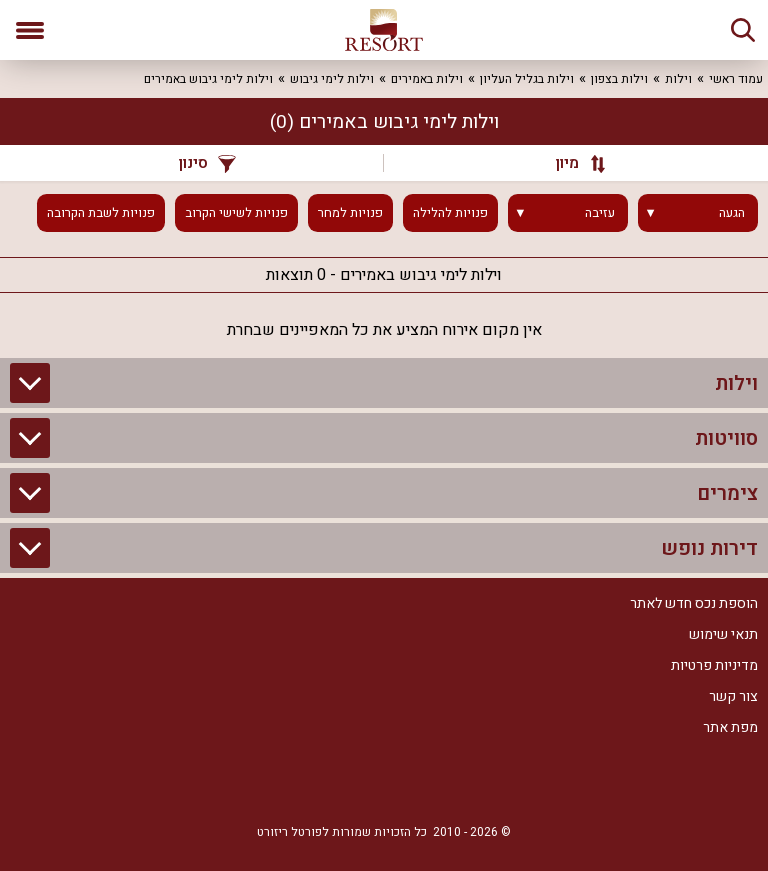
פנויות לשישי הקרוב (236, 213)
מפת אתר (730, 727)
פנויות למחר (350, 213)
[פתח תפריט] (30, 30)
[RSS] (384, 783)
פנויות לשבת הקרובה (101, 213)
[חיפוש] (743, 30)
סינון (207, 163)
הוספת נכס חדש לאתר (694, 603)
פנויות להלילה (450, 213)
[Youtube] (324, 783)
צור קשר (733, 696)
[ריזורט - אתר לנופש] (384, 30)
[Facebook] (444, 783)
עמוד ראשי (736, 79)
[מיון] (571, 163)
